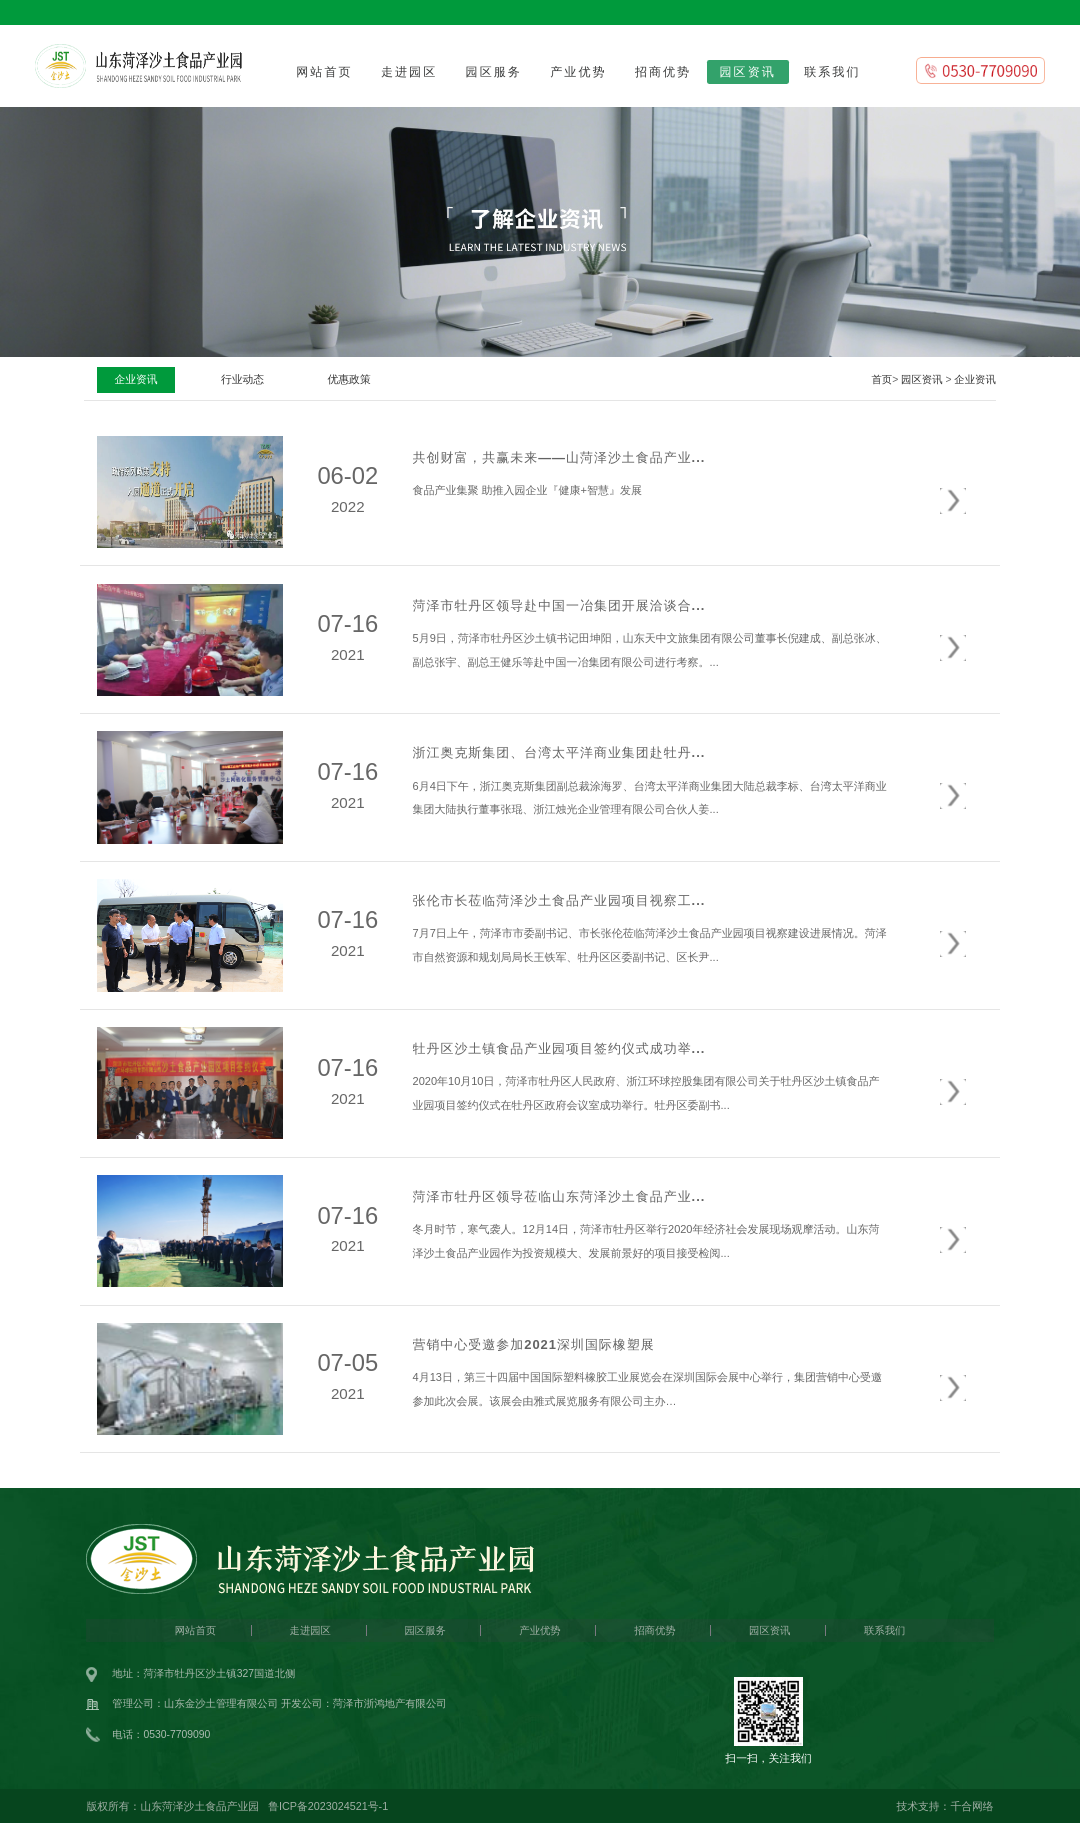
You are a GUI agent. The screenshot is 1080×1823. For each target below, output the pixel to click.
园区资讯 (748, 72)
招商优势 (663, 72)
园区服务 (494, 72)
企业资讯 (974, 379)
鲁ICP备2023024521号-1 (328, 1806)
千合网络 (971, 1806)
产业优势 (578, 72)
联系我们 (832, 72)
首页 (881, 379)
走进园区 (409, 72)
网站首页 (324, 72)
